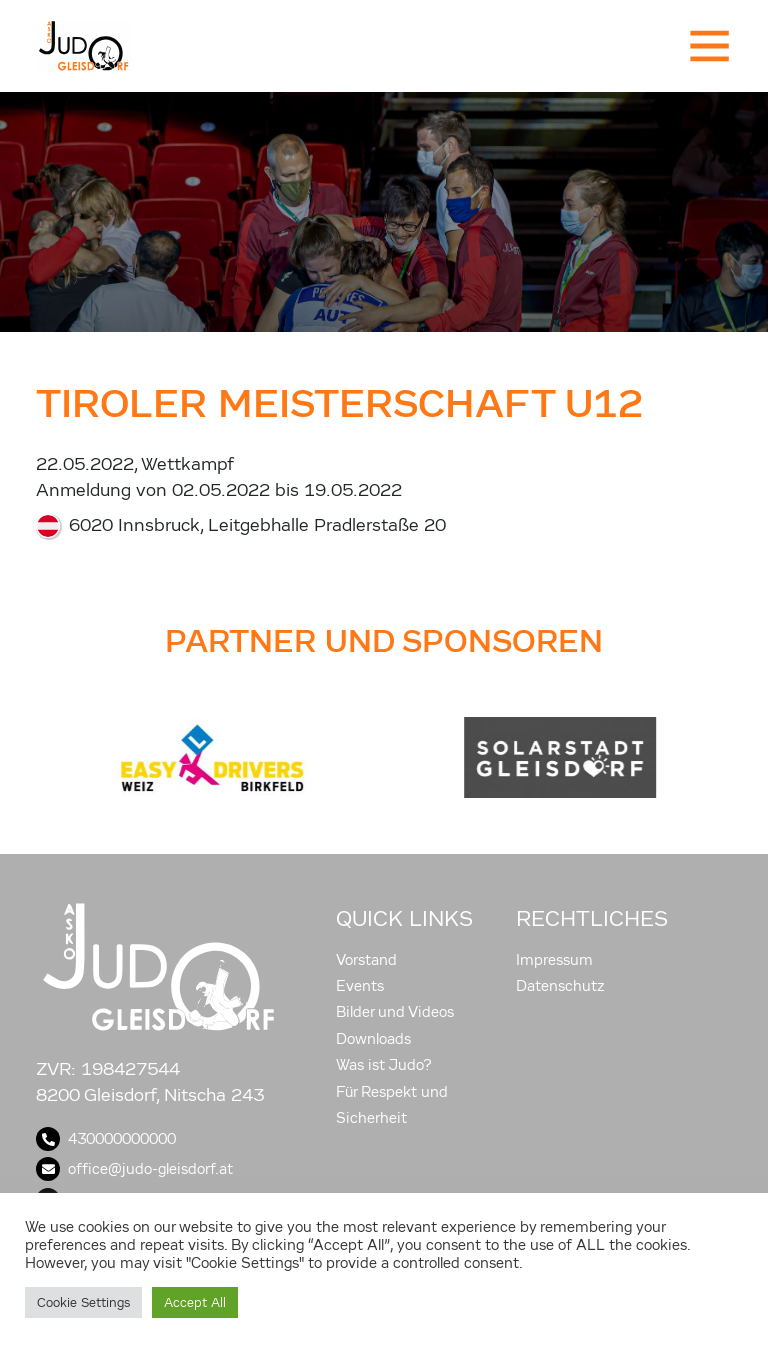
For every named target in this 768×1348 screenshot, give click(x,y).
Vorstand (366, 960)
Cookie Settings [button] (83, 1302)
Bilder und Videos (395, 1012)
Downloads (373, 1039)
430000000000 (106, 1139)
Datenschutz (560, 986)
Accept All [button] (195, 1302)
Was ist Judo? (384, 1065)
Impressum (554, 960)
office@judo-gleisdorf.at (134, 1169)
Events (360, 986)
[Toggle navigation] (708, 46)
